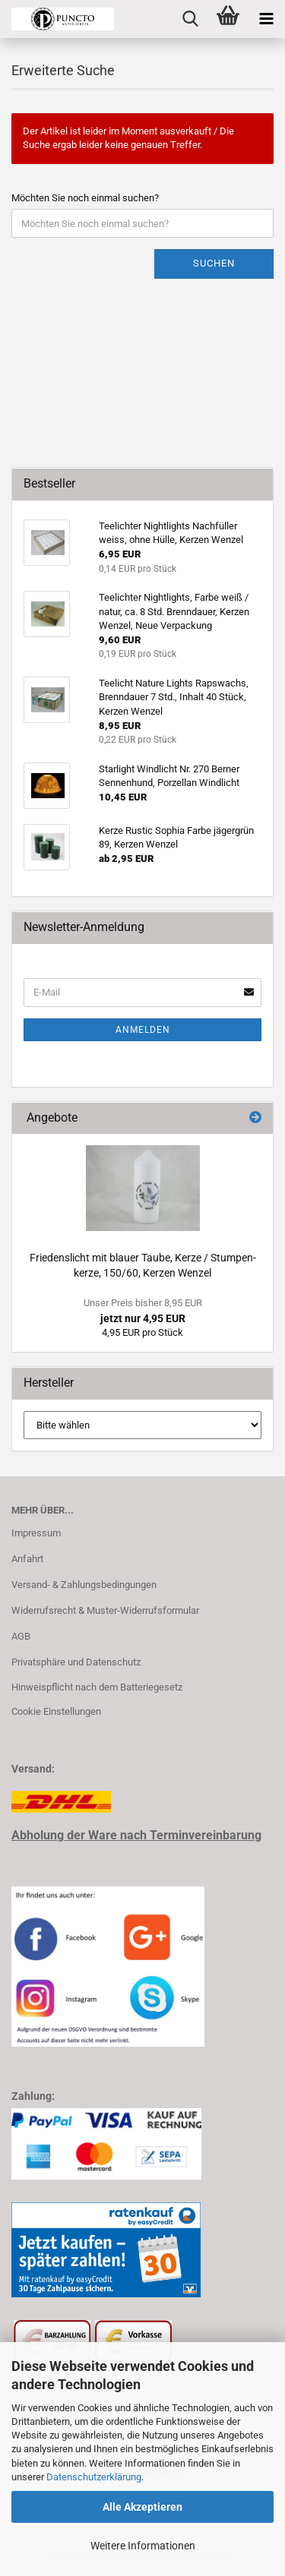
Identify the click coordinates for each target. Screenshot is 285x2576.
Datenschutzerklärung (93, 2477)
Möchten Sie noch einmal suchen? (85, 198)
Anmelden (143, 1029)
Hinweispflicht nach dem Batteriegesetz (96, 1687)
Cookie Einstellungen (56, 1711)
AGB (20, 1636)
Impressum (36, 1533)
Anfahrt (27, 1558)
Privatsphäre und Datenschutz (76, 1662)
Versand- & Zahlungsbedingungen (84, 1584)
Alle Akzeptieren (142, 2507)
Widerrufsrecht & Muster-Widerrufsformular (105, 1610)
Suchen (214, 263)
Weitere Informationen (142, 2546)
